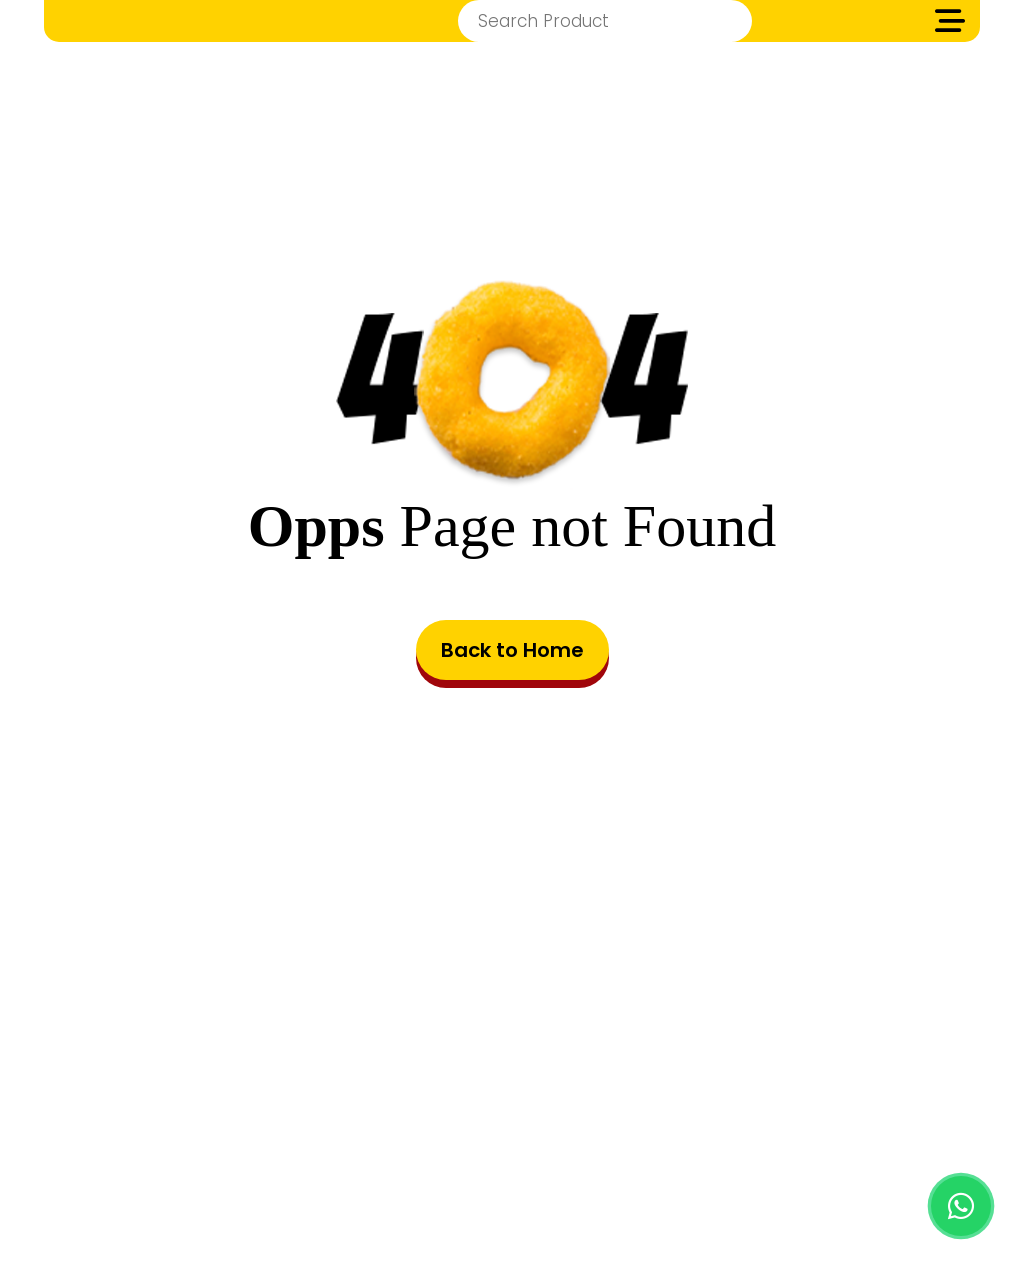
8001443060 (562, 1057)
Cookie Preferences (769, 1148)
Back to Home (512, 650)
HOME (198, 1148)
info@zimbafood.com (543, 1014)
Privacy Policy (605, 1148)
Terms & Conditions (441, 1148)
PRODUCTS (290, 1148)
